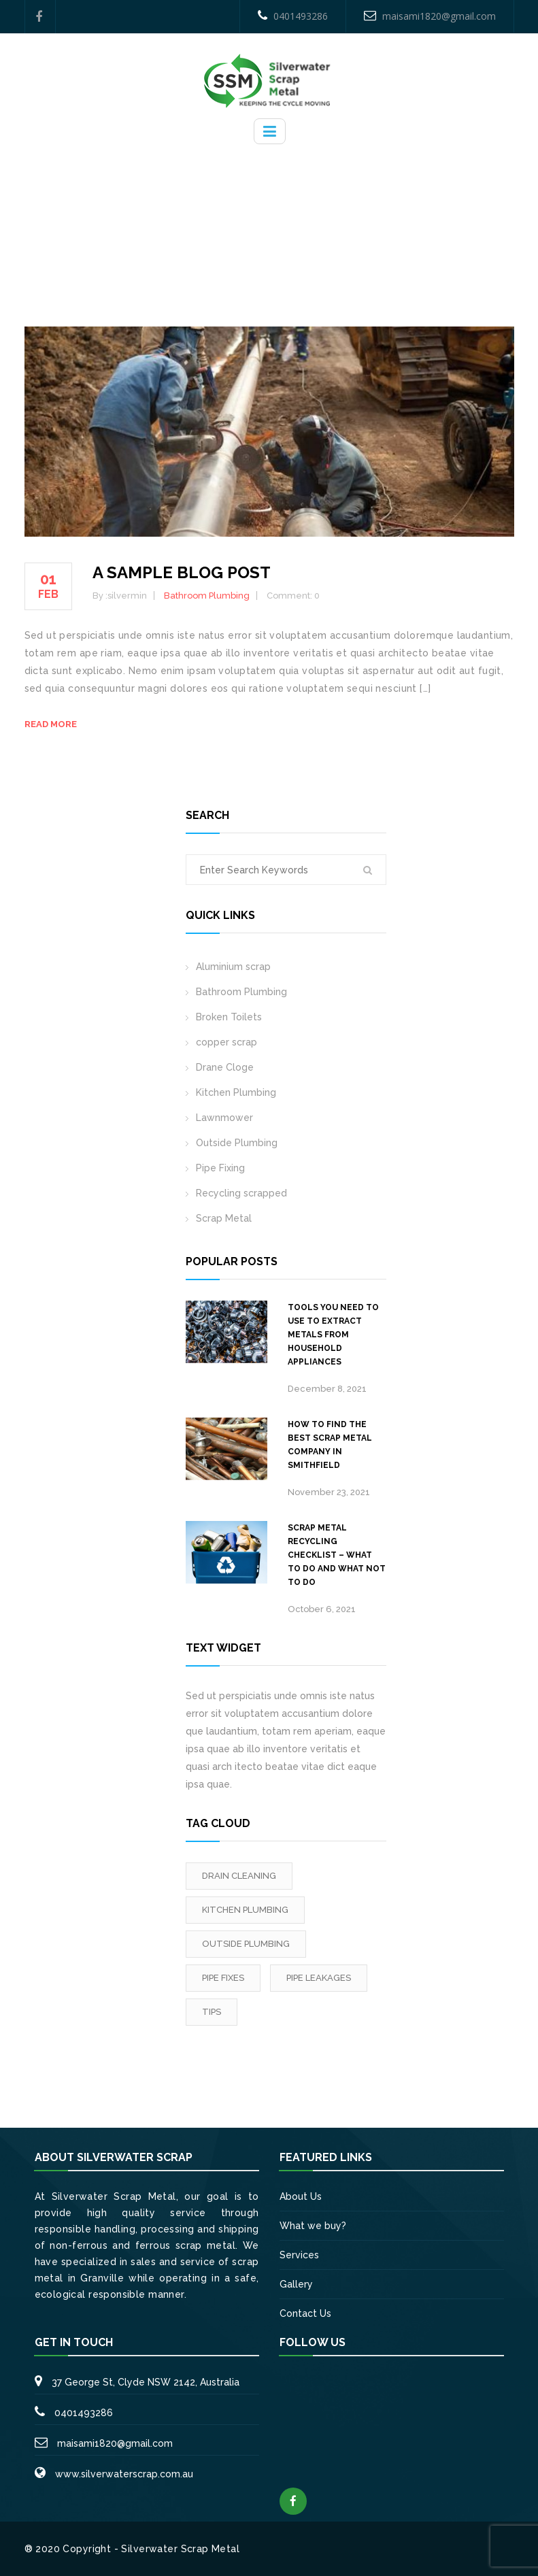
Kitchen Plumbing (236, 1092)
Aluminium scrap (233, 966)
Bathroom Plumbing (296, 219)
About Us (301, 2196)
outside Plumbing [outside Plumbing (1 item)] (246, 1944)
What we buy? (313, 2225)
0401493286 (293, 16)
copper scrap (226, 1042)
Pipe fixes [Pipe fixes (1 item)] (223, 1978)
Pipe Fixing (220, 1167)
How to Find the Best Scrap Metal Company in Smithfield (330, 1445)
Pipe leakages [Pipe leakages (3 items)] (318, 1978)
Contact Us (305, 2313)
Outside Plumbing (237, 1142)
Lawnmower (224, 1117)
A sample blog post (182, 572)
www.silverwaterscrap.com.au (124, 2474)
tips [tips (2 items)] (211, 2012)
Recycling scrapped (241, 1193)
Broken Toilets (229, 1016)
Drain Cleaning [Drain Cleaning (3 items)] (239, 1876)
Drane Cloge (225, 1067)
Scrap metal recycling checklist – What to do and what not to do (337, 1555)
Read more (50, 724)
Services (299, 2254)
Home (220, 219)
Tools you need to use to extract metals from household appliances (333, 1335)
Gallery (296, 2284)
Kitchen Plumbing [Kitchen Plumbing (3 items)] (245, 1910)
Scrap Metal (224, 1218)
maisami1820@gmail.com (430, 16)
